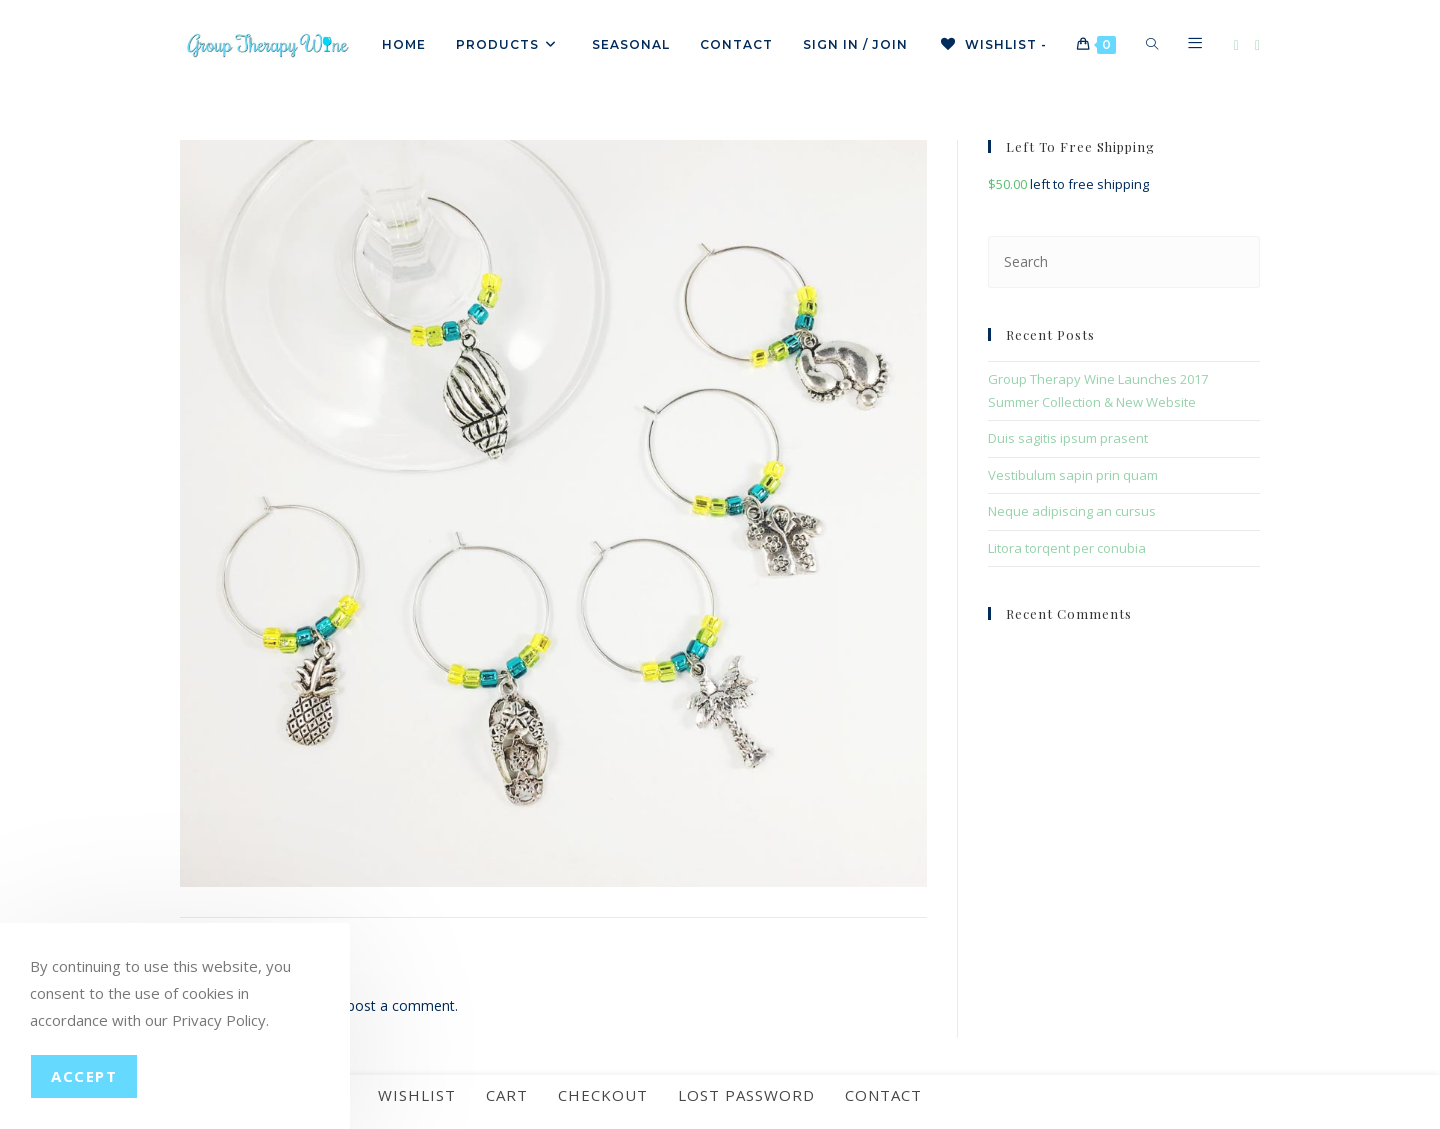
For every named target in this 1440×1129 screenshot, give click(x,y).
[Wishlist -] (992, 45)
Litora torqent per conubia (1067, 548)
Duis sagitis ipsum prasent (1068, 438)
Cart (507, 1109)
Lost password (746, 1109)
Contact (883, 1109)
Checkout (603, 1109)
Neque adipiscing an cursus (1072, 511)
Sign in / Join (855, 44)
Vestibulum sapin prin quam (1073, 475)
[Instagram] (1257, 45)
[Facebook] (1236, 45)
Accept (84, 1076)
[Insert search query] (1124, 261)
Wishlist (417, 1109)
